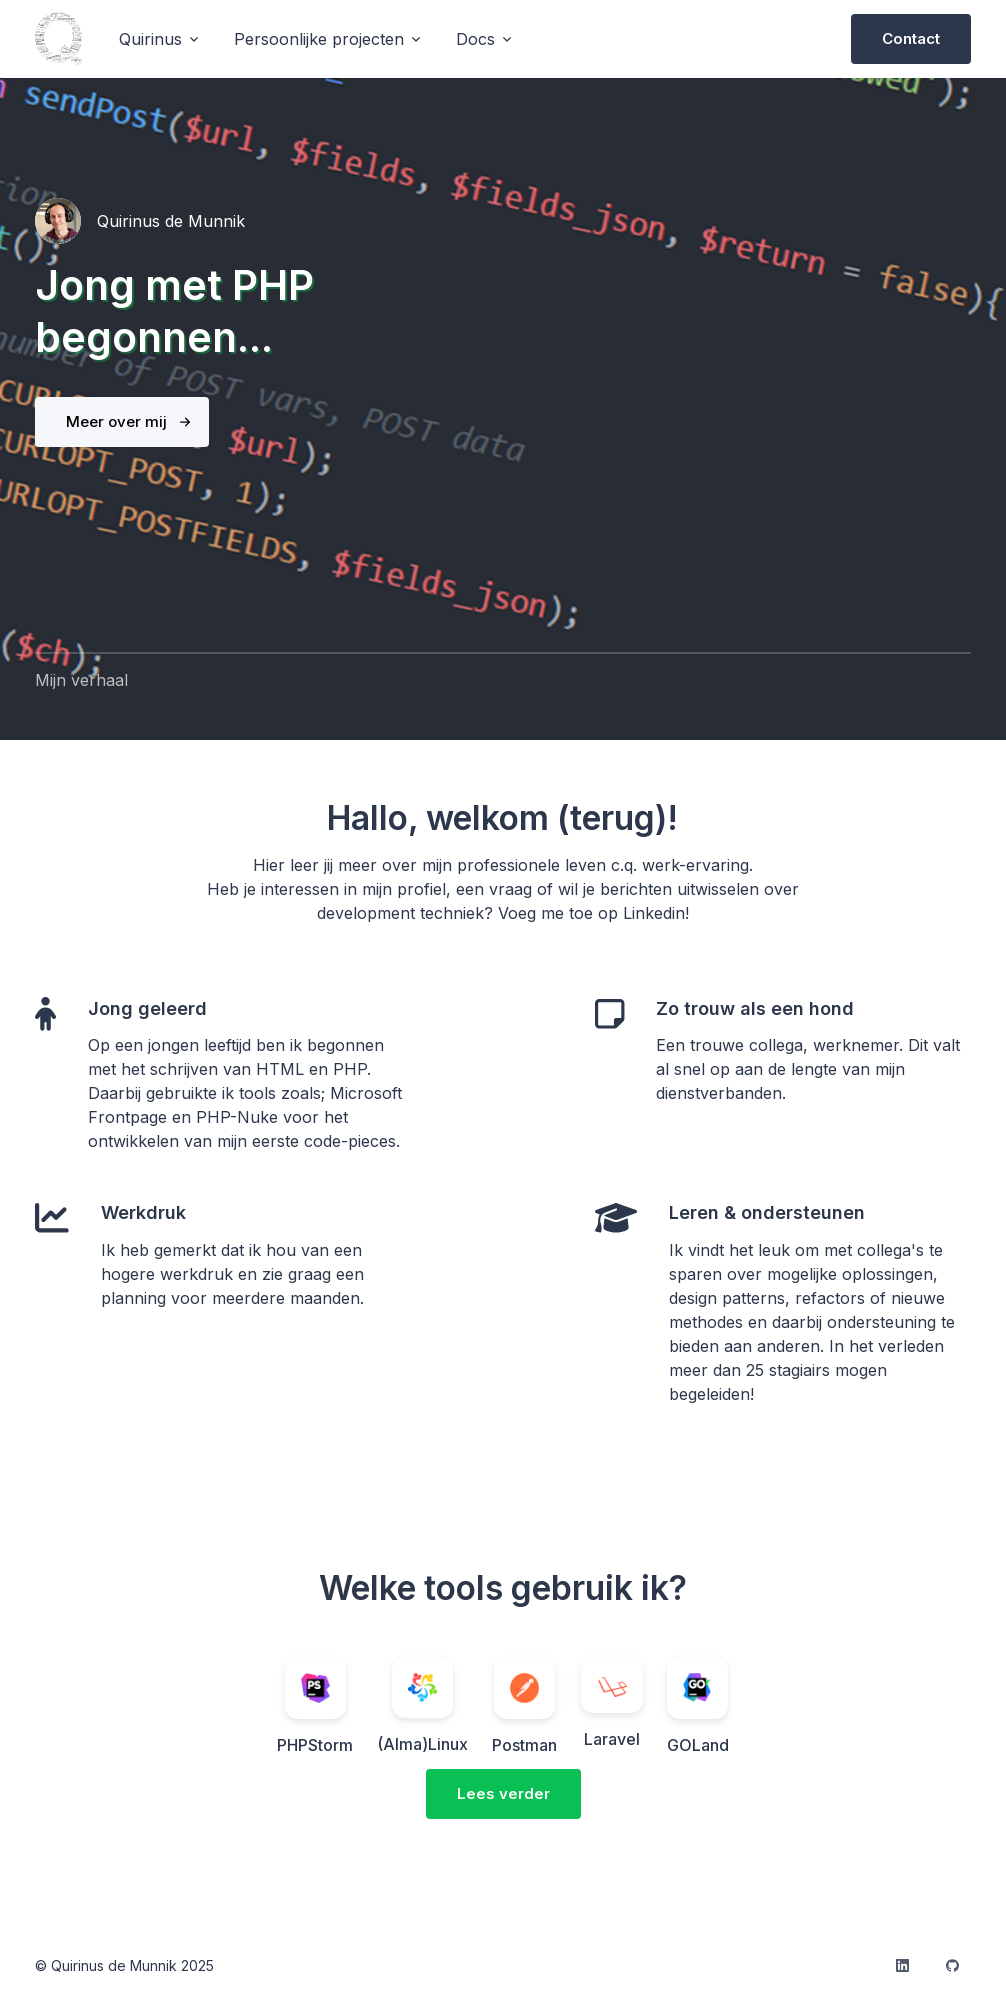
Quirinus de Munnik (171, 221)
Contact (911, 38)
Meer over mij (116, 421)
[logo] (59, 39)
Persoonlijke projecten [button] (319, 39)
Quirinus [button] (150, 39)
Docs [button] (475, 39)
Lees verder (503, 1793)
